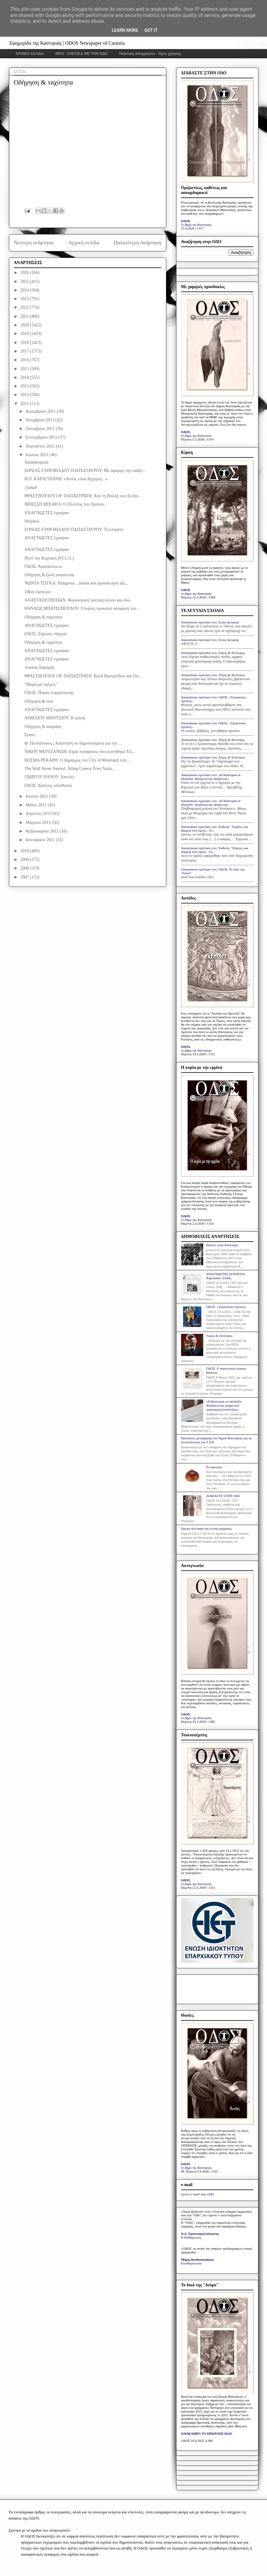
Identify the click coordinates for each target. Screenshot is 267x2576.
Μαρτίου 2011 (39, 822)
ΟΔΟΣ (186, 221)
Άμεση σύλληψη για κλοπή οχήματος (206, 1528)
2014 (25, 377)
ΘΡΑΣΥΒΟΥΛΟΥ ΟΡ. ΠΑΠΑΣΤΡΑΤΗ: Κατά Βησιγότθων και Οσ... (83, 676)
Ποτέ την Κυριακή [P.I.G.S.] (49, 558)
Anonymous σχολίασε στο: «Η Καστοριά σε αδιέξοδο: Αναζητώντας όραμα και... (211, 776)
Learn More (125, 30)
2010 (25, 851)
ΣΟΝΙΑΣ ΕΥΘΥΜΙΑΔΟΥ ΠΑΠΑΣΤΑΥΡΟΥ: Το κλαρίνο (73, 529)
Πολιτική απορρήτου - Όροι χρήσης (150, 54)
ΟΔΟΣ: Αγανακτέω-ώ (43, 566)
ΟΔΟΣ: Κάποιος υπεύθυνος (48, 785)
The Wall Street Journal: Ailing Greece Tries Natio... (69, 768)
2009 (25, 859)
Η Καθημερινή (191, 2237)
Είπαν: (30, 735)
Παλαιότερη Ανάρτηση (137, 243)
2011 (25, 403)
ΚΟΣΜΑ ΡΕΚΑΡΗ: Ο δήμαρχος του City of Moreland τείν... (77, 760)
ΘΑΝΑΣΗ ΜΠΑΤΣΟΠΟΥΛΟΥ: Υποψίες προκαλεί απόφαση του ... (82, 608)
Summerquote (36, 462)
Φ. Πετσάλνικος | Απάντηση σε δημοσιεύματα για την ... (73, 743)
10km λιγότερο (37, 591)
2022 (25, 307)
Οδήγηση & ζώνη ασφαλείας (49, 575)
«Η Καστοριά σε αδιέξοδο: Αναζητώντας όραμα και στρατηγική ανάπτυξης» (224, 1405)
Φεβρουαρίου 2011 (43, 831)
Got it (151, 30)
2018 (25, 342)
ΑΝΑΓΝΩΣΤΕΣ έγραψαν (46, 513)
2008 (25, 868)
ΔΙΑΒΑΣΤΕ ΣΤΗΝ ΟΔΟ (223, 1496)
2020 (25, 325)
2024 (25, 290)
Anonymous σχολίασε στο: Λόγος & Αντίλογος (213, 653)
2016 (25, 360)
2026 (25, 272)
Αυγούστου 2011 (41, 446)
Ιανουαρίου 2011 (41, 839)
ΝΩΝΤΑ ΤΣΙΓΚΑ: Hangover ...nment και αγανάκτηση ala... (76, 583)
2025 (25, 281)
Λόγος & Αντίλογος (219, 1336)
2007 (25, 877)
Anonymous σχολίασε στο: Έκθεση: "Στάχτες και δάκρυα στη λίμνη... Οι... (214, 828)
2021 (25, 316)
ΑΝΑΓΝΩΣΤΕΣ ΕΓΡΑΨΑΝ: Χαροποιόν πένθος (226, 1276)
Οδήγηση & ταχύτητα (43, 617)
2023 (25, 298)
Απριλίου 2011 (39, 813)
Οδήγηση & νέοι (38, 701)
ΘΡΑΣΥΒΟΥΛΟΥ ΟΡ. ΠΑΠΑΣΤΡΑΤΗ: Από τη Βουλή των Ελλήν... (82, 496)
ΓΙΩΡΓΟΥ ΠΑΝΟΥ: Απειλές (49, 777)
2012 (25, 394)
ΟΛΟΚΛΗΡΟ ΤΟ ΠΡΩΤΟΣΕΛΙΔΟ (206, 2433)
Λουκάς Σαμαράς (39, 667)
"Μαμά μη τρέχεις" (41, 684)
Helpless (31, 521)
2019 (25, 333)
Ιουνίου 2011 (37, 796)
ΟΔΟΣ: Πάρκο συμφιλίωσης (49, 692)
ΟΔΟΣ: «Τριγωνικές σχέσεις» (226, 1307)
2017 (25, 351)
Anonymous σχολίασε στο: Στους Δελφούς (210, 622)
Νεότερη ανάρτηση (34, 243)
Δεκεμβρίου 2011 (41, 411)
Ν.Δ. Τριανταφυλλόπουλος (200, 2233)
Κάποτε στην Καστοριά (222, 1245)
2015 (25, 368)
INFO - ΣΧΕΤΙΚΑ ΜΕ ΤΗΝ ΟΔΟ (81, 54)
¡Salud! (30, 487)
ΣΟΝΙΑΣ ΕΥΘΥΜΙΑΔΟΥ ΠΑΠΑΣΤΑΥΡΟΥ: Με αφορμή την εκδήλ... (85, 470)
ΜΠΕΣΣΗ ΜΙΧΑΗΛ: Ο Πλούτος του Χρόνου (64, 504)
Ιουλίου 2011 (38, 455)
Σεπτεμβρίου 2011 (42, 437)
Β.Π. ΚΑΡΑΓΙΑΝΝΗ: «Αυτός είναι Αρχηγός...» (65, 479)
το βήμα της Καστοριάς (196, 224)
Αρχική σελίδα (83, 243)
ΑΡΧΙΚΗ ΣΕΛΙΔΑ (29, 54)
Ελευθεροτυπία (191, 2263)
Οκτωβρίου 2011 (41, 428)
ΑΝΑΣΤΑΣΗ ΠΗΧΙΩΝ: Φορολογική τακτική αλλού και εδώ (77, 600)
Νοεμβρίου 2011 (40, 420)
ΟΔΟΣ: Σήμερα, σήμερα (45, 633)
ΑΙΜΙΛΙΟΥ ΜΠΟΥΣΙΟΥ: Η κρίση (54, 718)
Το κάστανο (214, 1467)
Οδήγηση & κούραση (42, 726)
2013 (25, 386)
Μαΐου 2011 (37, 805)
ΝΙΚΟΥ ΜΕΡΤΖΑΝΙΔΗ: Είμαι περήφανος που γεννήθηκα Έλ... (79, 751)
